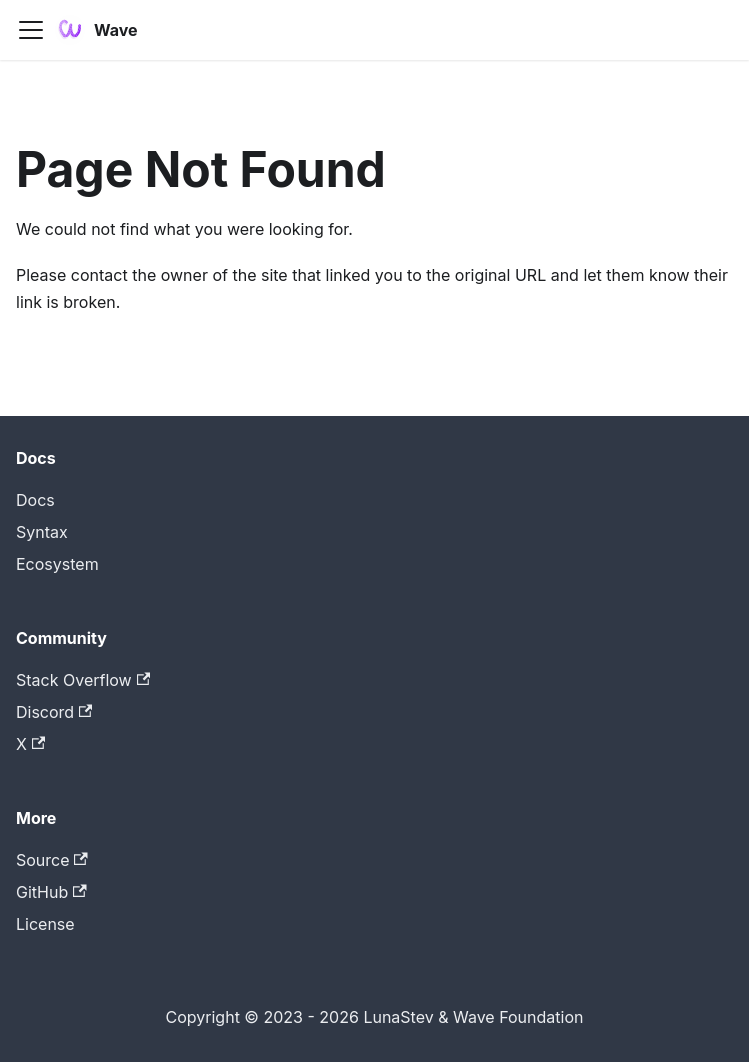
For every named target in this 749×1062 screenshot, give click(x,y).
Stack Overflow (83, 680)
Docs (35, 500)
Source (52, 860)
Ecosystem (57, 564)
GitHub (51, 892)
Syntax (42, 532)
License (45, 924)
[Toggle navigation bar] (31, 30)
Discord (54, 712)
